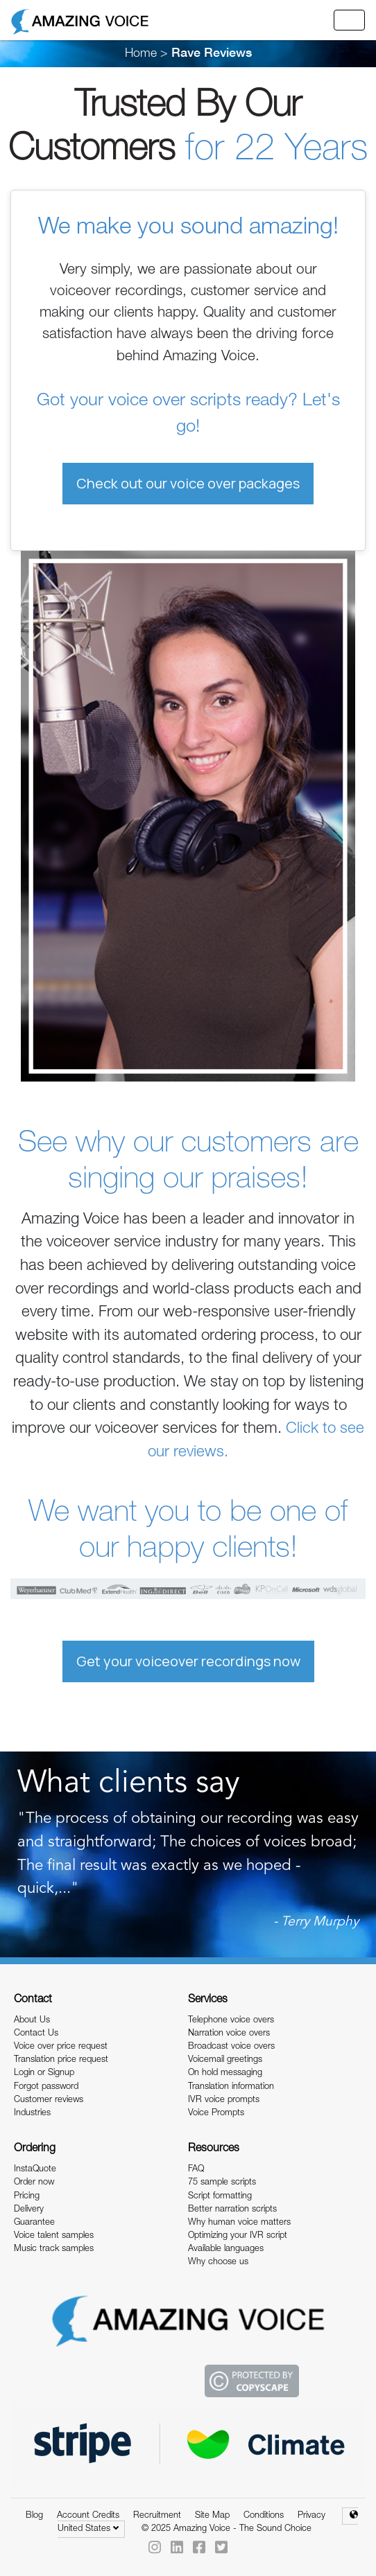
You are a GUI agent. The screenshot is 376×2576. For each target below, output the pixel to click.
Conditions (263, 2516)
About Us (32, 2020)
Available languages (226, 2249)
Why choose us (218, 2262)
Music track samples (54, 2249)
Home (141, 54)
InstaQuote (35, 2169)
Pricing (27, 2196)
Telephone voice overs (231, 2020)
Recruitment (157, 2516)
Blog (34, 2516)
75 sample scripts (222, 2182)
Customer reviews (48, 2100)
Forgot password (46, 2087)
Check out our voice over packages (188, 483)
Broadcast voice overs (231, 2047)
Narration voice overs (229, 2033)
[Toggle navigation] (349, 20)
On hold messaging (225, 2073)
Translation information (231, 2087)
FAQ (196, 2169)
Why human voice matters (239, 2222)
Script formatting (220, 2196)
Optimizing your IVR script (237, 2236)
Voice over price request (61, 2047)
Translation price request (61, 2060)
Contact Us (36, 2033)
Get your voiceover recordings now (188, 1661)
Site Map (212, 2516)
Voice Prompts (216, 2113)
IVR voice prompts (223, 2100)
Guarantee (34, 2222)
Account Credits (88, 2516)
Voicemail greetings (225, 2060)
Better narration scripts (232, 2209)
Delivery (29, 2209)
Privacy (311, 2516)
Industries (32, 2113)
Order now (34, 2182)
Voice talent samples (54, 2236)
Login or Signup (44, 2073)
